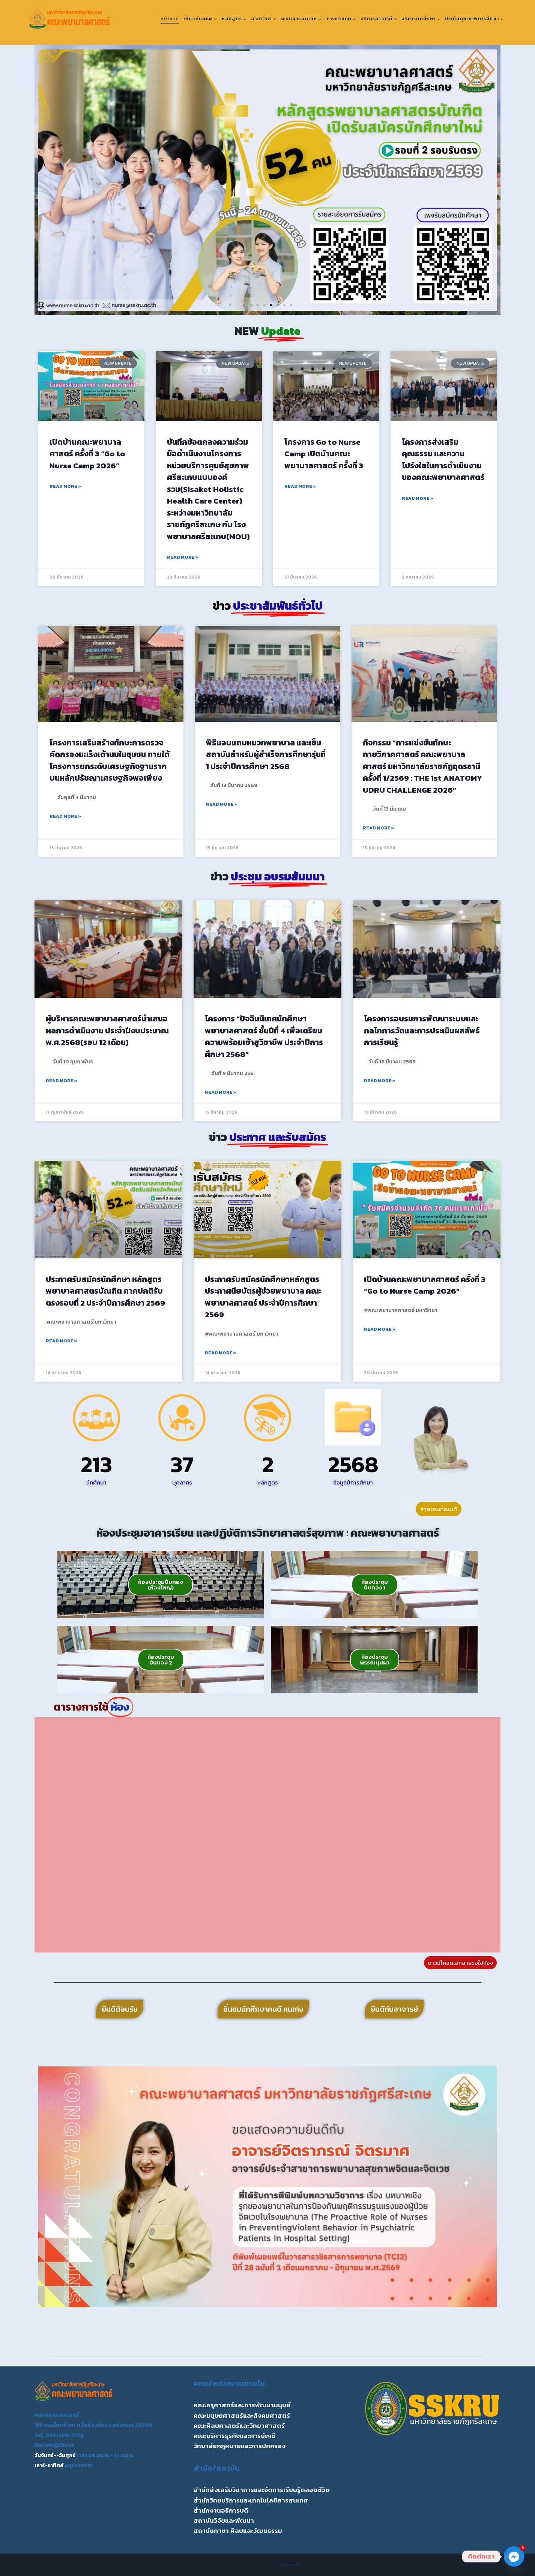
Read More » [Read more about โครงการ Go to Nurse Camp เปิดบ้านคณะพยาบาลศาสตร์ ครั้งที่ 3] (300, 486)
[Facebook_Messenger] (514, 2556)
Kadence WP (290, 2564)
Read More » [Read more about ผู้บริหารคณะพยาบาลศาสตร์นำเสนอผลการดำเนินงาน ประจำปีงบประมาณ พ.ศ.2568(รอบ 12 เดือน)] (61, 1080)
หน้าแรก (170, 18)
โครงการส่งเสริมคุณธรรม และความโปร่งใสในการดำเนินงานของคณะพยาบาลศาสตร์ (443, 459)
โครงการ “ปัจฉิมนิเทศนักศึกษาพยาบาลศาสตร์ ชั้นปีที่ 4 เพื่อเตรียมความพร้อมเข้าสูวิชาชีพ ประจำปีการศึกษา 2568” (264, 1036)
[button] (46, 180)
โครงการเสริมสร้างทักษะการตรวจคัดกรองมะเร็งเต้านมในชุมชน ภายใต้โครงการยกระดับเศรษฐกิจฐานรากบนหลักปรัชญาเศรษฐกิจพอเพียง (110, 760)
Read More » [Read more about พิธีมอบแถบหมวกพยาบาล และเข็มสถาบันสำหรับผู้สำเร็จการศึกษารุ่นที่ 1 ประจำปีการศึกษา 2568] (221, 804)
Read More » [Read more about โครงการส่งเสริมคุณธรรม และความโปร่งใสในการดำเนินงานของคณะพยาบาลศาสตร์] (417, 498)
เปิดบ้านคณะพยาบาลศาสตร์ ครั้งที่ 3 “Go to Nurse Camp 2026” (87, 453)
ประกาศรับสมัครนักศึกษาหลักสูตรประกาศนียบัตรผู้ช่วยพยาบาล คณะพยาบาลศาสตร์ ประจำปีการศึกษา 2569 (263, 1297)
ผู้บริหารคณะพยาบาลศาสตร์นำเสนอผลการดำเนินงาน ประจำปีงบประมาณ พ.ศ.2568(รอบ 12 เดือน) (107, 1030)
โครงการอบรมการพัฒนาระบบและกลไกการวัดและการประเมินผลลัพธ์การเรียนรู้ (422, 1030)
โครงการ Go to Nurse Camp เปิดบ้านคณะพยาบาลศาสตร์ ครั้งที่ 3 (323, 453)
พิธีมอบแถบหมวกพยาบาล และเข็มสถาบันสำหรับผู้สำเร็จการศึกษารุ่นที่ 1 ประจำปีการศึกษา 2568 (266, 754)
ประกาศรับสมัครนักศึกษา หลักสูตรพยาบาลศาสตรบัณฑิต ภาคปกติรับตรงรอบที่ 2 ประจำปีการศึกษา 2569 (105, 1291)
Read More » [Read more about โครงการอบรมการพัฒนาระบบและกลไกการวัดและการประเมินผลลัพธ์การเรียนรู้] (379, 1080)
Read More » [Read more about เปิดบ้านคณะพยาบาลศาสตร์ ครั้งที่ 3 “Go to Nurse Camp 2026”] (65, 486)
